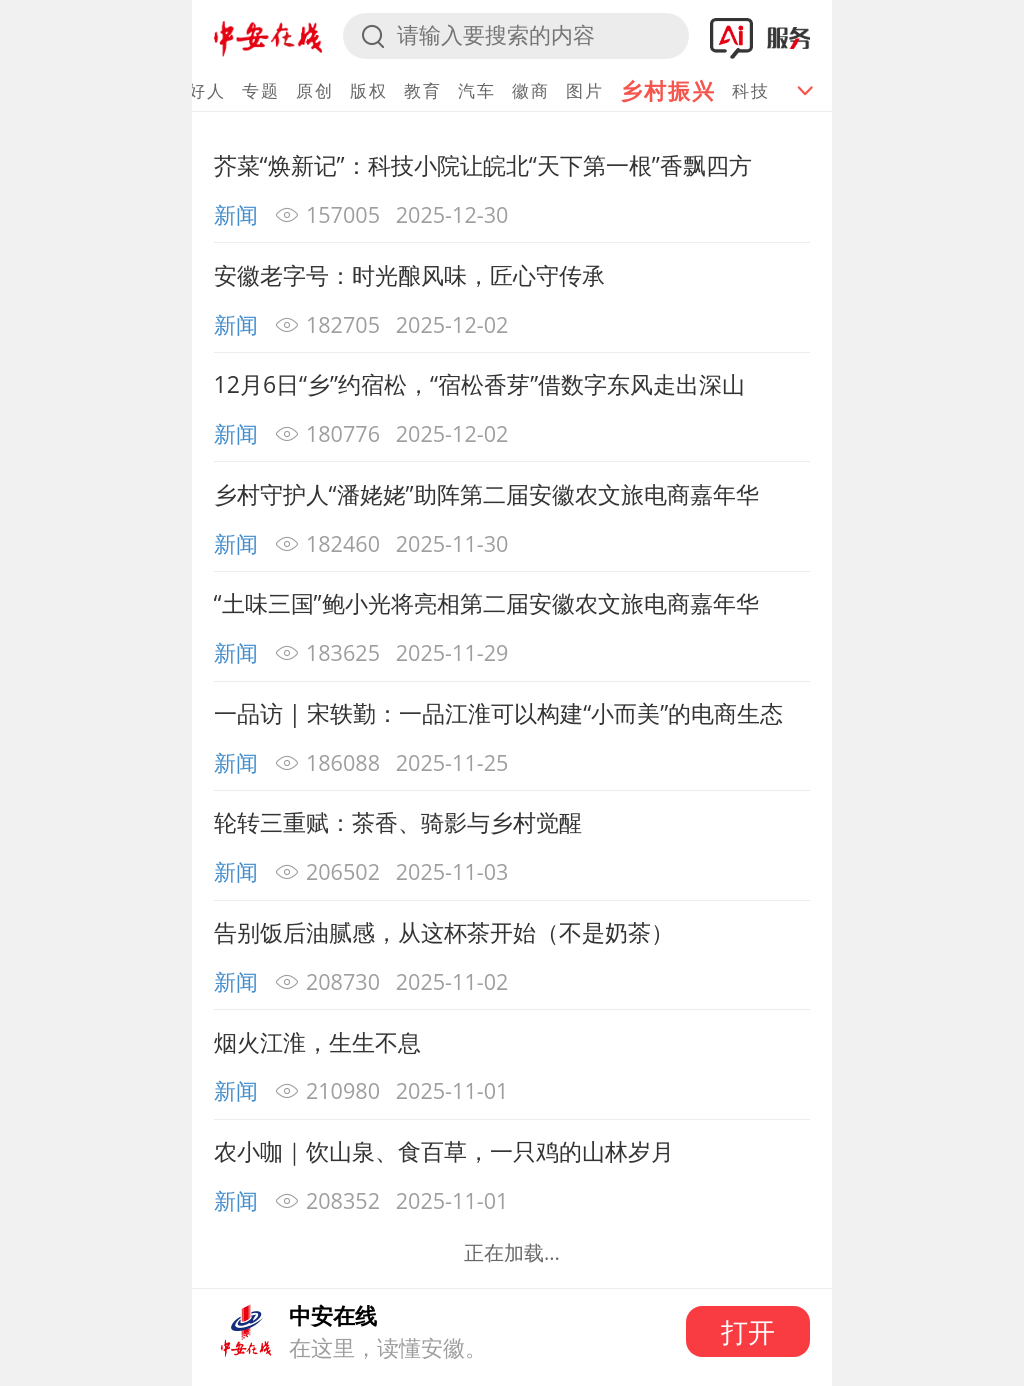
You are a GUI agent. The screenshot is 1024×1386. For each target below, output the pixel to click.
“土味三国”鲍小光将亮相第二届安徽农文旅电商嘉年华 (486, 603)
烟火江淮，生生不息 (317, 1042)
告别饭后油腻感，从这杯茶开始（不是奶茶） (444, 932)
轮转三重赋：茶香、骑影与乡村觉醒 (398, 822)
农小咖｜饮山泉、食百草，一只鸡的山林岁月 (444, 1151)
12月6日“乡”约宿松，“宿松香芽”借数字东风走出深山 (480, 384)
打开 (748, 1331)
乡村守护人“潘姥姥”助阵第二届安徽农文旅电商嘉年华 (486, 494)
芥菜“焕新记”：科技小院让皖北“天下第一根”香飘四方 (483, 165)
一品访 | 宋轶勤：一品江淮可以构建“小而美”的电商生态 (499, 713)
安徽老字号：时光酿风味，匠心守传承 (409, 275)
